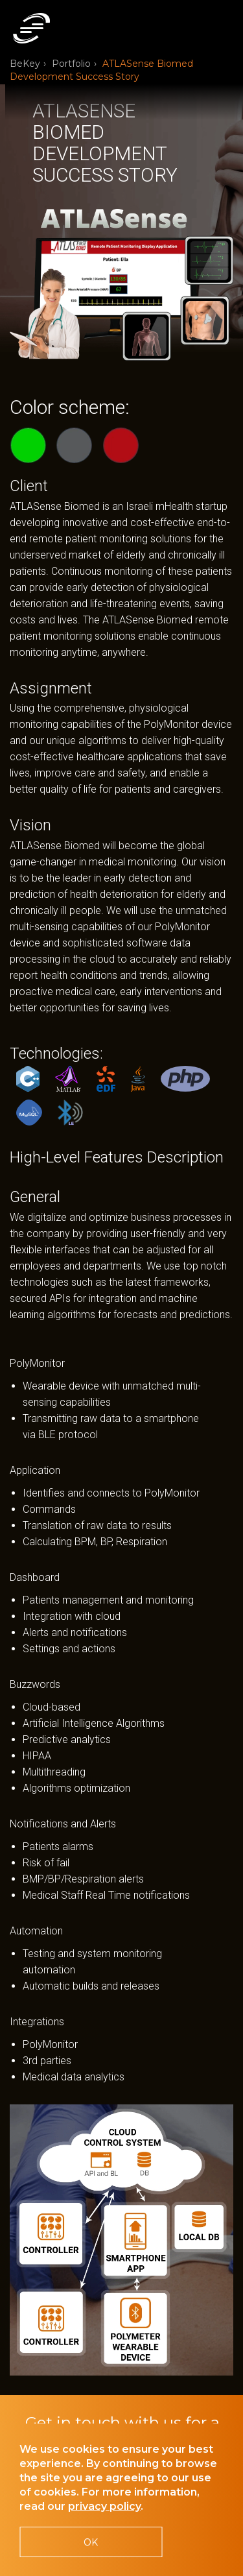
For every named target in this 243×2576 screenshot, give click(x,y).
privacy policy (104, 2506)
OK (91, 2542)
